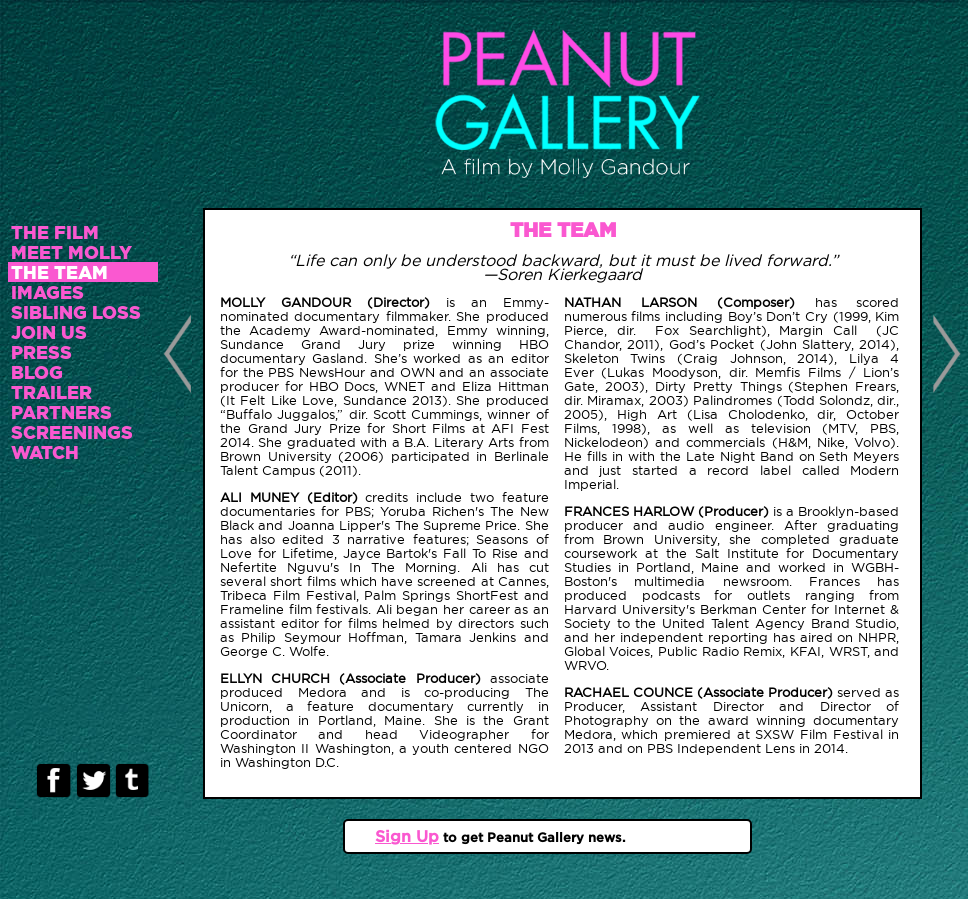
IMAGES (47, 292)
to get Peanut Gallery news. (532, 837)
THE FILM (55, 232)
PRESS (41, 352)
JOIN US (49, 332)
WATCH (45, 452)
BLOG (37, 372)
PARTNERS (61, 412)
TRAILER (51, 392)
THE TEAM (59, 272)
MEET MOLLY (71, 252)
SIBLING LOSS (76, 312)
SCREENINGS (72, 432)
